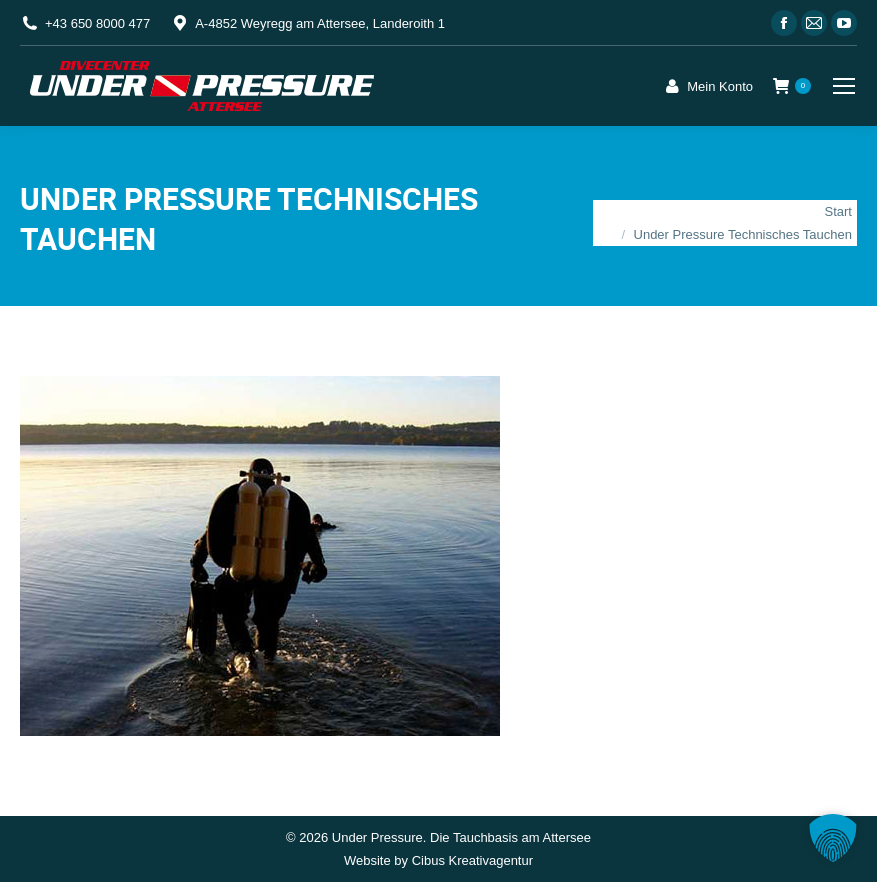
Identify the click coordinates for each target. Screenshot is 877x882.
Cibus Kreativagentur (472, 860)
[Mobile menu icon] (844, 86)
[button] (833, 838)
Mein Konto (707, 86)
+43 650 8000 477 (97, 23)
